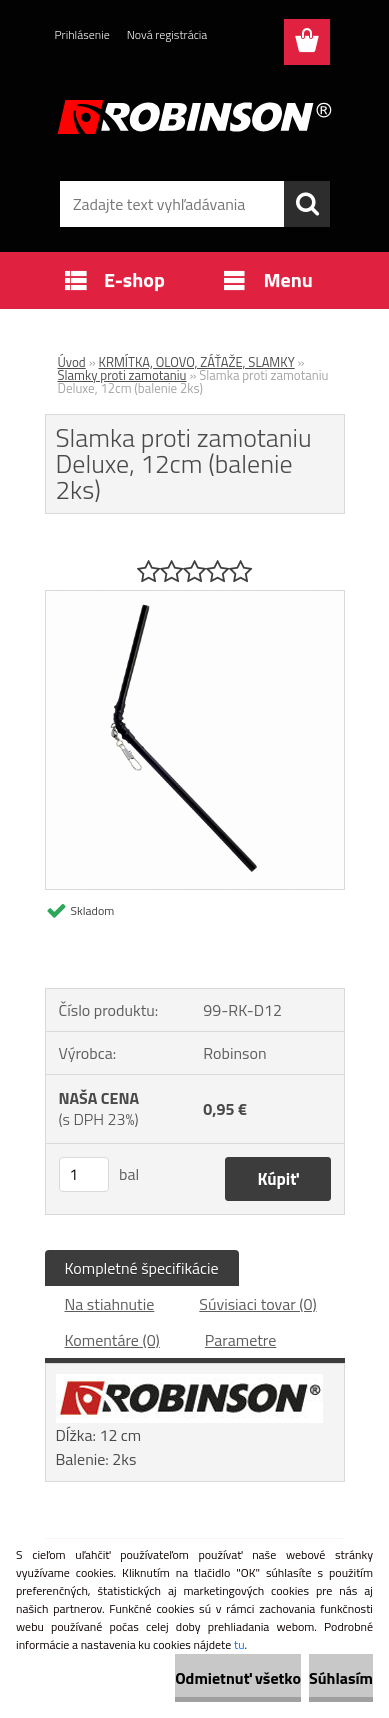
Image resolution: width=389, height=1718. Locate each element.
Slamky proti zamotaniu (122, 375)
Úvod (72, 362)
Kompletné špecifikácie (142, 1268)
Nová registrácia (167, 34)
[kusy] (84, 1174)
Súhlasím (341, 1678)
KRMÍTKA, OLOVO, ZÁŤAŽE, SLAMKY (197, 362)
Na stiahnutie (110, 1304)
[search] (307, 204)
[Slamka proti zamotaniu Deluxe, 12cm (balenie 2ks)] (195, 599)
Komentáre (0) (112, 1340)
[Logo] (194, 117)
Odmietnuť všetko (238, 1678)
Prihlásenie (82, 34)
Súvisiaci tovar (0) (257, 1304)
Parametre (240, 1340)
